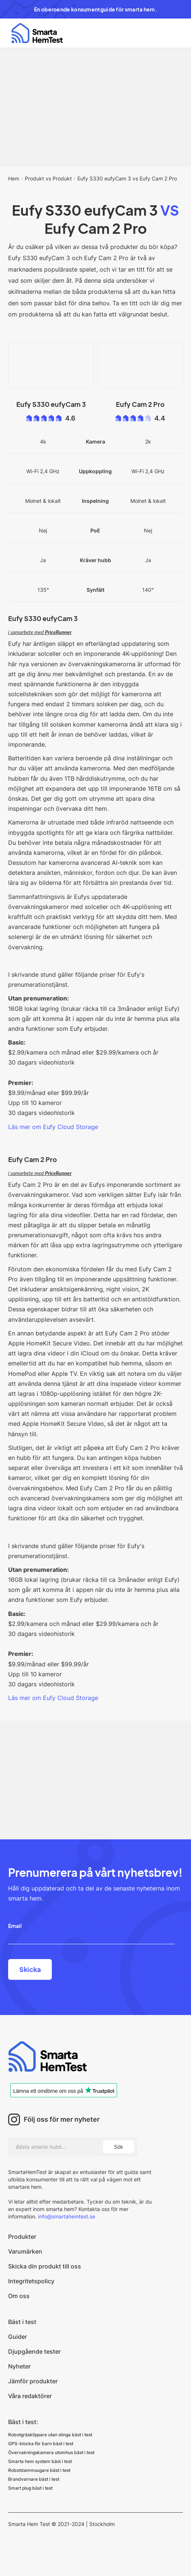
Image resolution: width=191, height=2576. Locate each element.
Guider (17, 2336)
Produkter (22, 2236)
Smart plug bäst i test (30, 2488)
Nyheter (19, 2366)
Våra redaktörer (30, 2396)
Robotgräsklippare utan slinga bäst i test (50, 2434)
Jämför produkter (33, 2381)
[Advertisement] (95, 107)
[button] (173, 33)
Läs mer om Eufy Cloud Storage (53, 1127)
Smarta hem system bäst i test (40, 2461)
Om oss (19, 2296)
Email (15, 1925)
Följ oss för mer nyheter (62, 2119)
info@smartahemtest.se (66, 2216)
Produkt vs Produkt (48, 178)
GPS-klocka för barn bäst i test (40, 2443)
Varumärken (25, 2251)
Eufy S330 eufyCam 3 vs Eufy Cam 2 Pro (127, 178)
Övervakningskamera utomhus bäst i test (51, 2452)
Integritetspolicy (31, 2281)
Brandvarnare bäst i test (33, 2479)
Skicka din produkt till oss (44, 2266)
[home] (35, 33)
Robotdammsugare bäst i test (39, 2470)
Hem (13, 178)
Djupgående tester (34, 2351)
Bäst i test (22, 2322)
